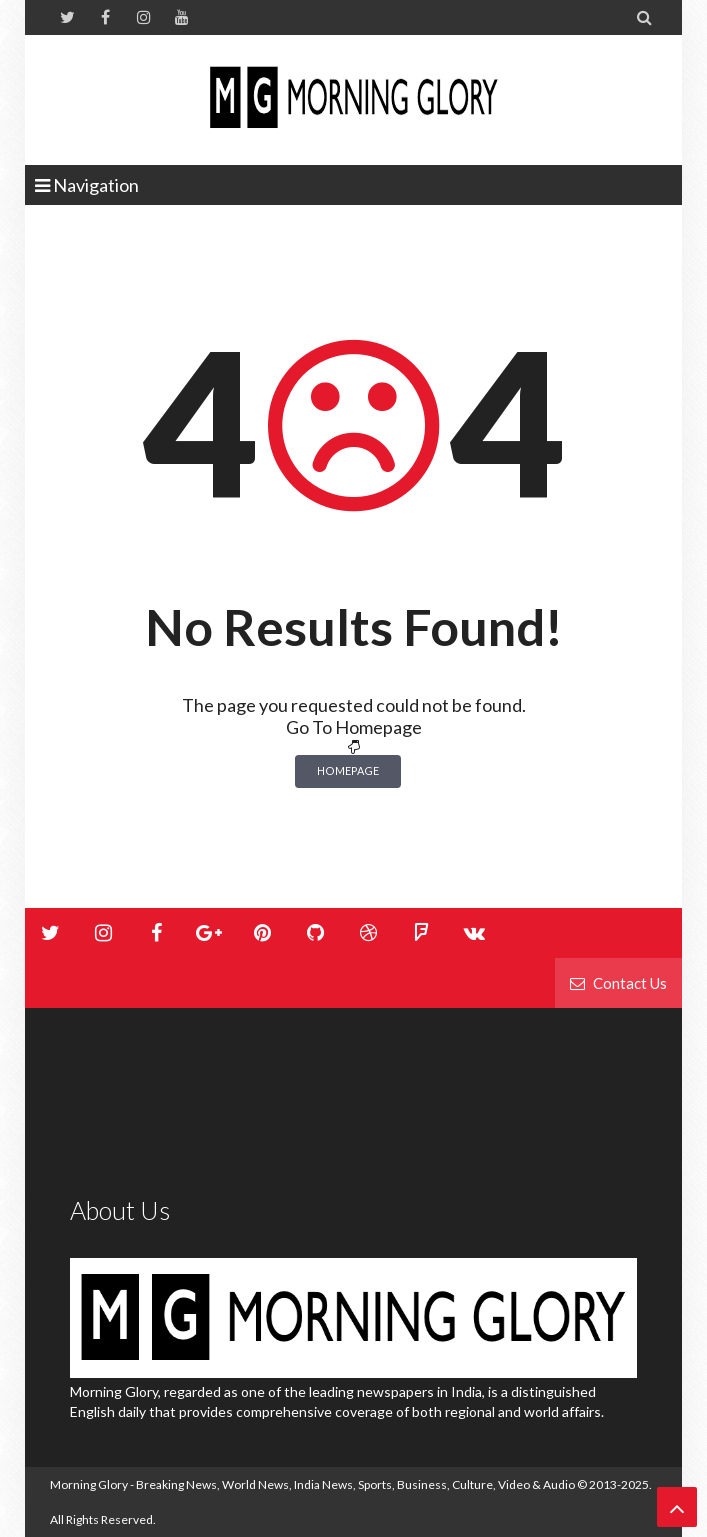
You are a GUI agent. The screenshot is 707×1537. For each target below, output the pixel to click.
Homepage (348, 770)
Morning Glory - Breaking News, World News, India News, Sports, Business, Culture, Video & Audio (312, 1484)
